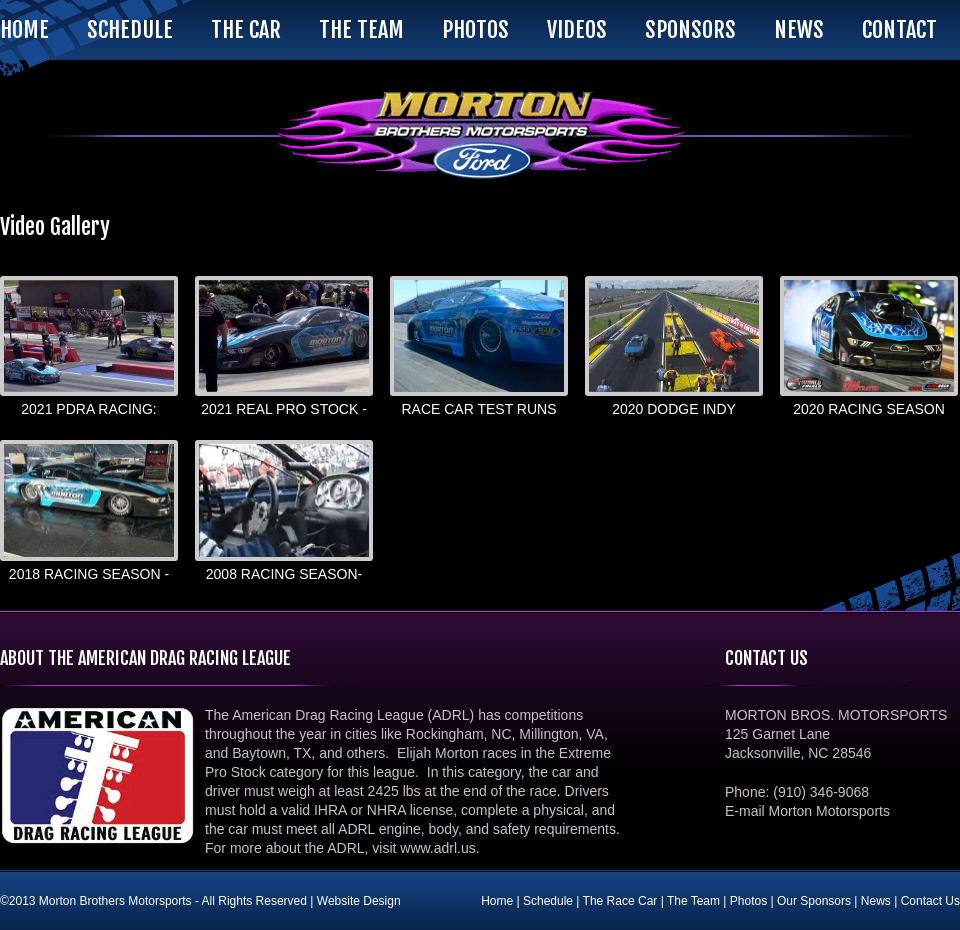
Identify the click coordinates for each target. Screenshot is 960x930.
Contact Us (930, 901)
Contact (899, 29)
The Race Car (620, 901)
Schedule (130, 29)
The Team (361, 29)
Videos (577, 29)
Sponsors (690, 29)
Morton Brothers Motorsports (480, 135)
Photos (475, 29)
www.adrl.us (437, 848)
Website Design (359, 901)
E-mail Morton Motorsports (807, 811)
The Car (246, 29)
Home (24, 29)
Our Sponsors (814, 901)
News (799, 29)
